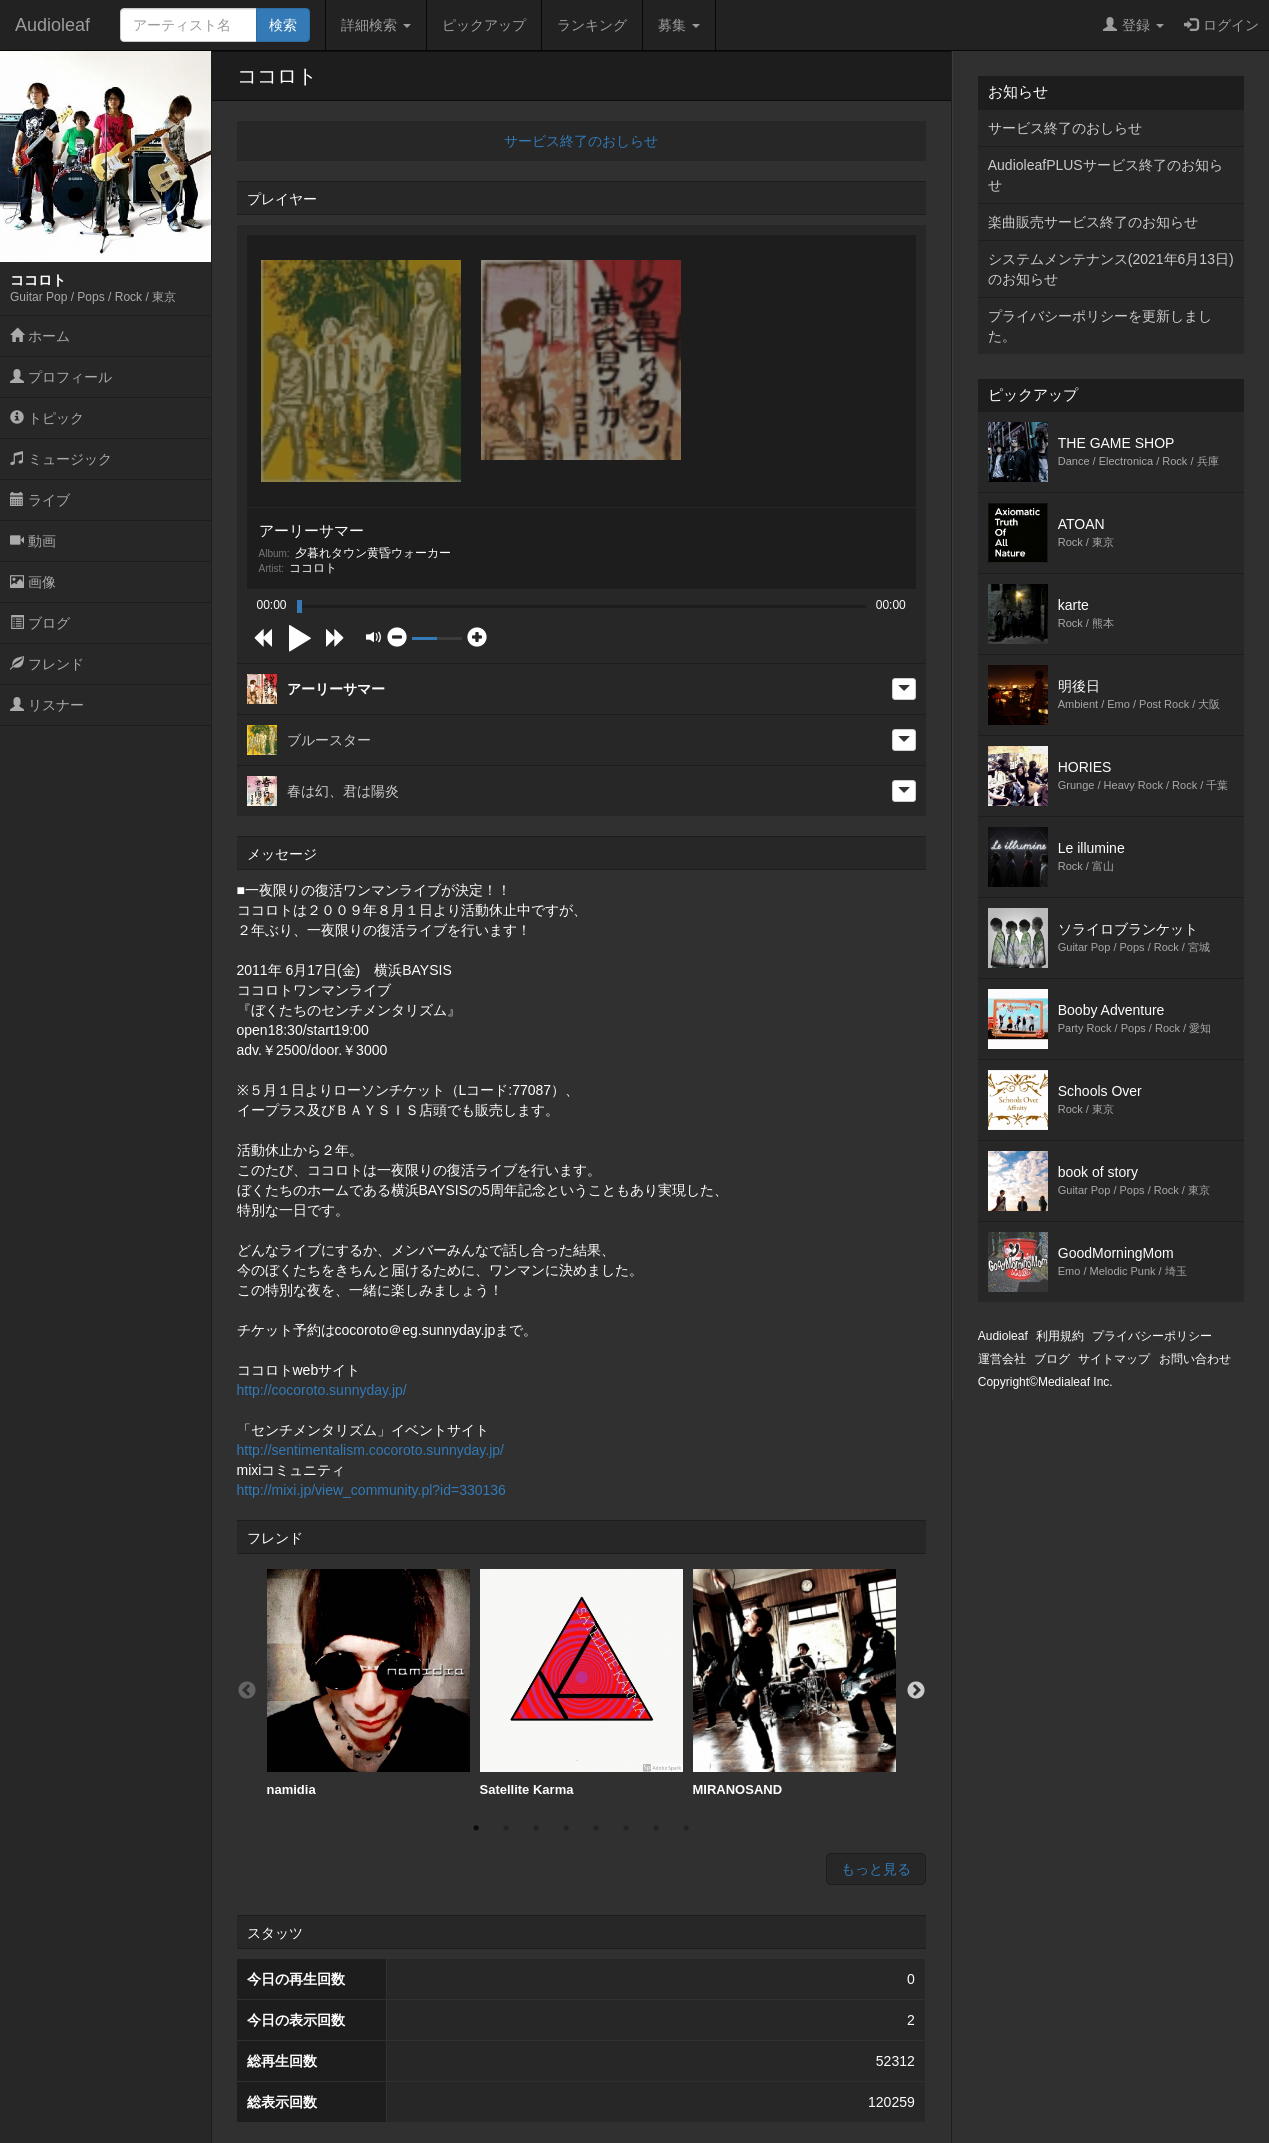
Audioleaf (52, 25)
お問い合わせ (1195, 1359)
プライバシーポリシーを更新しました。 (1100, 326)
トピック (47, 418)
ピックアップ (484, 25)
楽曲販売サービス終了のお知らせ (1093, 222)
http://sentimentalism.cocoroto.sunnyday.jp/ (370, 1450)
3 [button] (536, 1828)
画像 (33, 582)
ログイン (1221, 25)
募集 (679, 25)
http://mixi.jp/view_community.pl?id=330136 (371, 1490)
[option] (368, 1683)
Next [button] (916, 1691)
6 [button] (626, 1828)
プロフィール (61, 377)
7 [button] (656, 1828)
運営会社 (1002, 1359)
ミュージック (61, 459)
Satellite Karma (581, 1683)
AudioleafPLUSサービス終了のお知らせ (1105, 175)
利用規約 (1060, 1336)
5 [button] (596, 1828)
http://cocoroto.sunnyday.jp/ (322, 1390)
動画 (33, 541)
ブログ (40, 623)
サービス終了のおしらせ (581, 141)
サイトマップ (1114, 1359)
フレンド (47, 664)
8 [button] (686, 1828)
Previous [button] (247, 1691)
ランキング (592, 25)
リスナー (47, 705)
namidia (368, 1683)
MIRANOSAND (794, 1683)
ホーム (40, 336)
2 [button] (506, 1828)
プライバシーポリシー (1152, 1336)
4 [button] (566, 1828)
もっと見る (876, 1869)
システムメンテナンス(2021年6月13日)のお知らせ (1111, 269)
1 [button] (476, 1828)
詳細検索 (376, 25)
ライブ (40, 500)
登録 (1133, 25)
